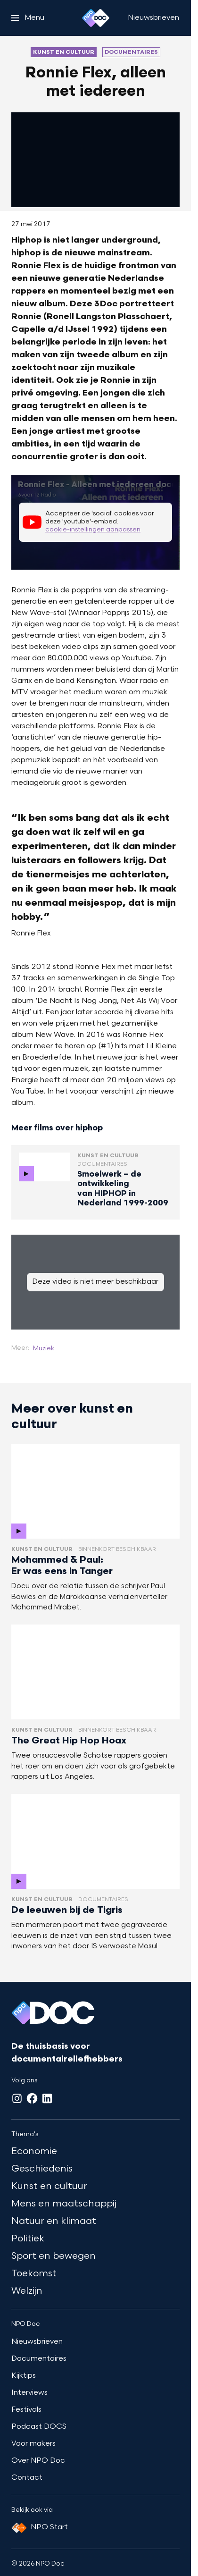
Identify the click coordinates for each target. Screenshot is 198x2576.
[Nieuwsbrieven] (153, 18)
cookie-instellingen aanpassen (92, 530)
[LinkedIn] (47, 2098)
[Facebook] (32, 2098)
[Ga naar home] (96, 17)
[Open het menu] (28, 18)
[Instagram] (17, 2098)
